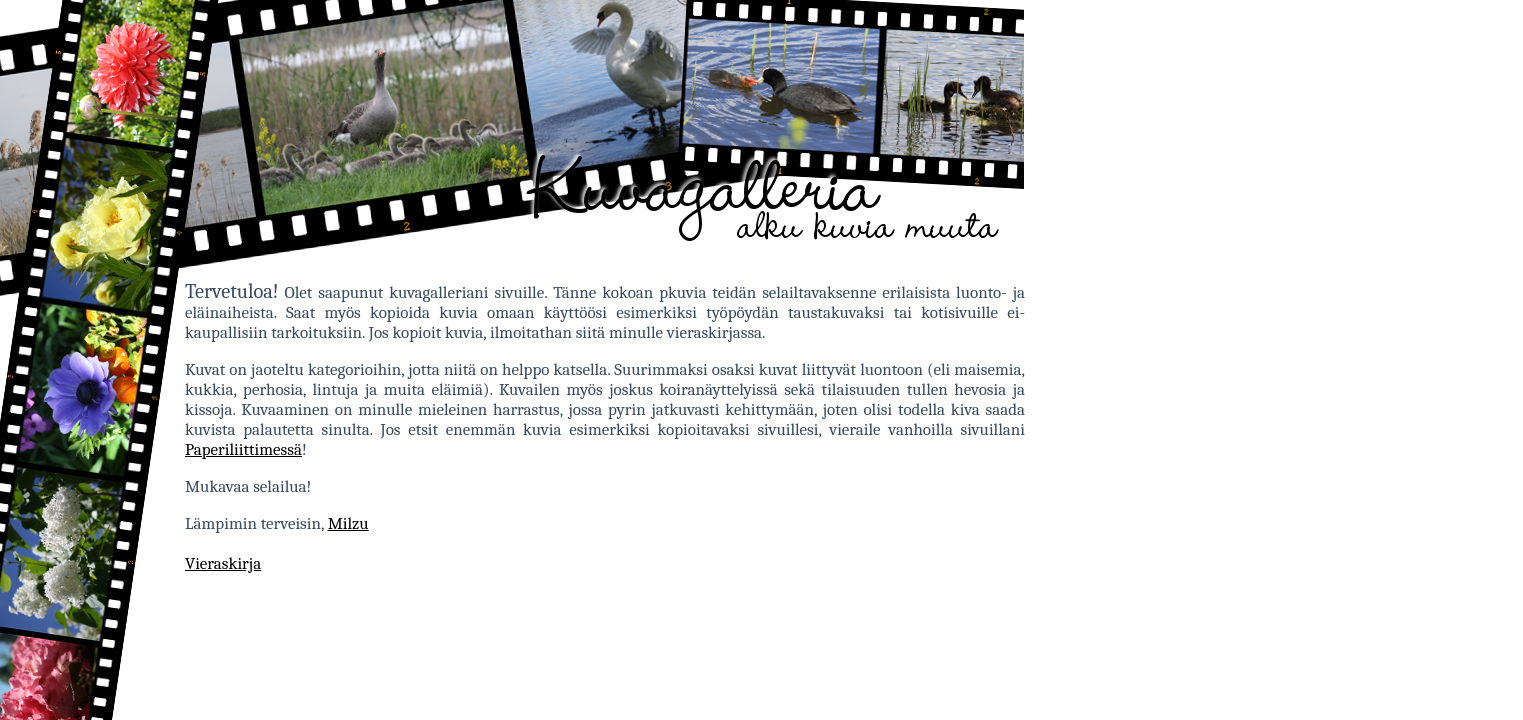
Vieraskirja (223, 563)
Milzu (348, 523)
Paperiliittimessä (243, 449)
